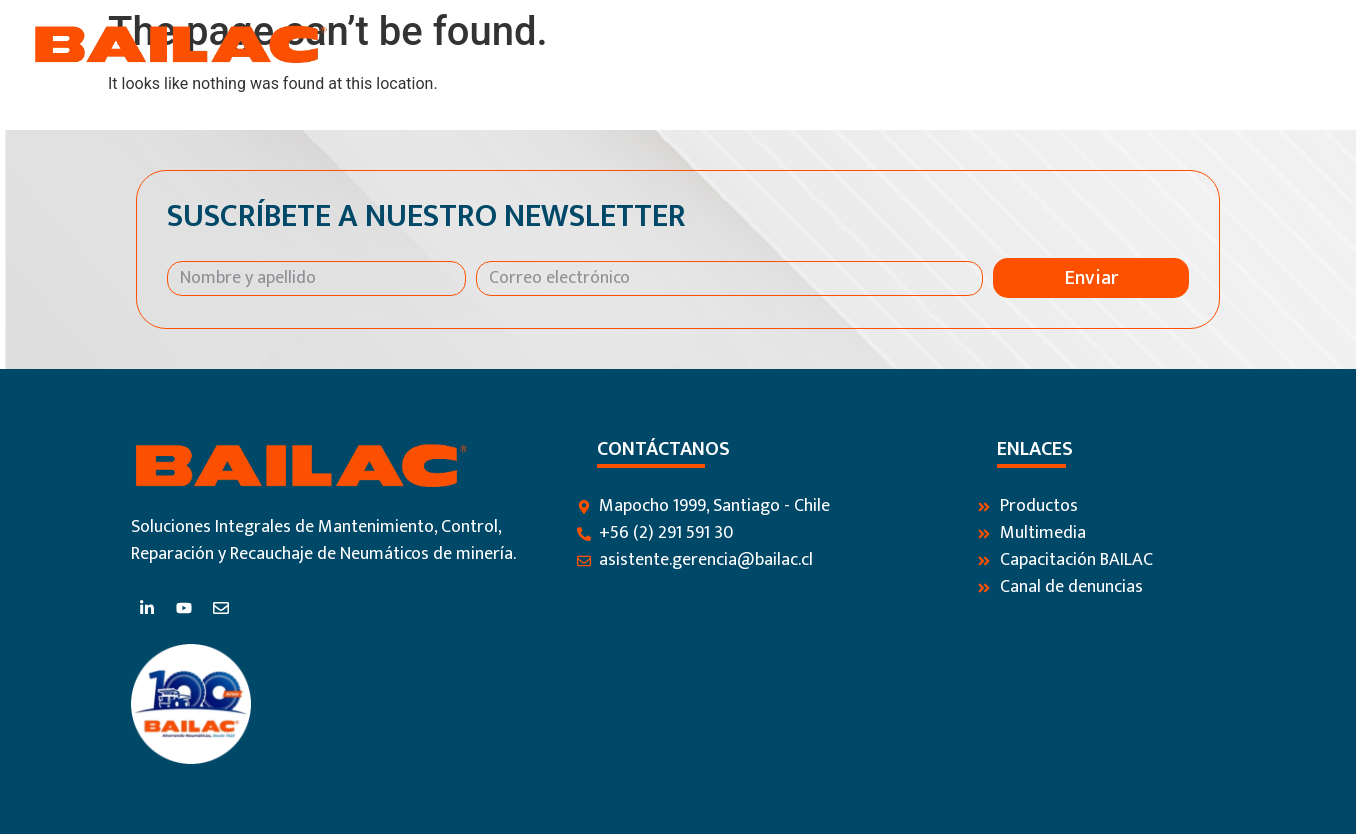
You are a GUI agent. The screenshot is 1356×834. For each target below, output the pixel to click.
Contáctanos (1224, 44)
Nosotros (757, 45)
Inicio (643, 45)
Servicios (1029, 45)
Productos (895, 45)
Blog (1124, 44)
